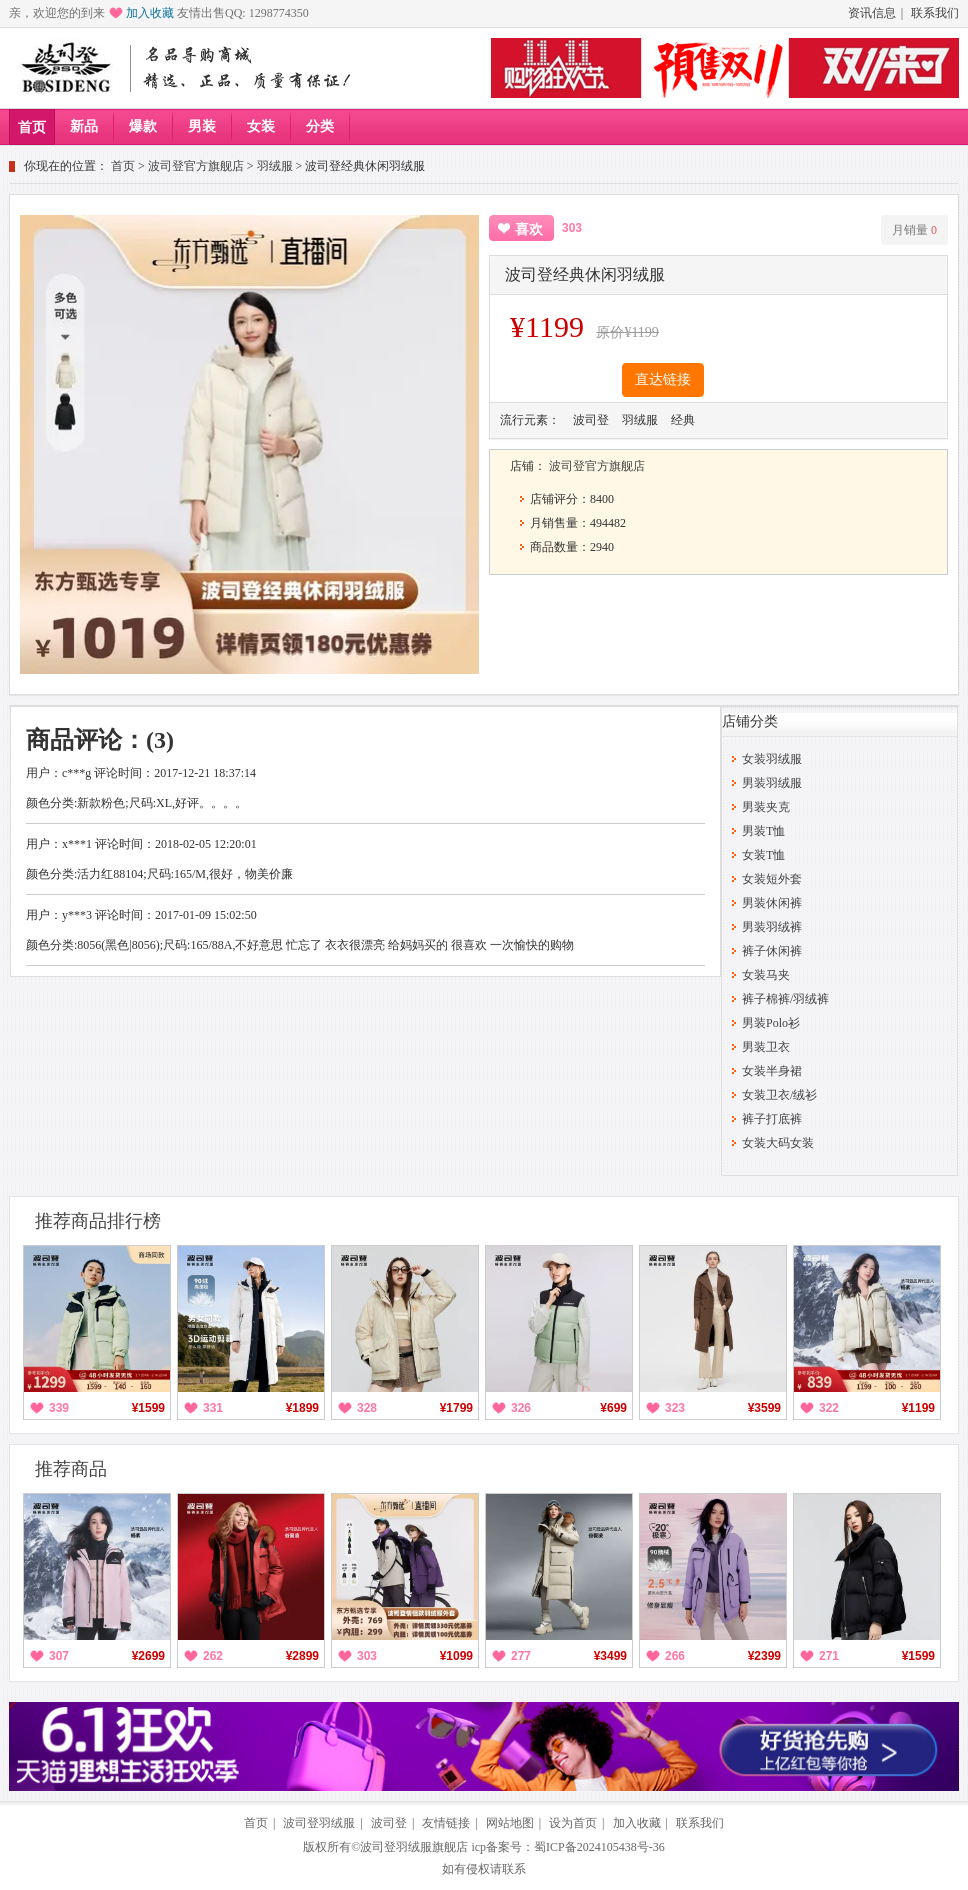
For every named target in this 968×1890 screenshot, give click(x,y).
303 (367, 1656)
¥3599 (764, 1408)
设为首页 (573, 1823)
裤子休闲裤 (772, 951)
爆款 (143, 126)
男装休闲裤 (772, 903)
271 (829, 1656)
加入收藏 (150, 13)
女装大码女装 (778, 1143)
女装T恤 (763, 855)
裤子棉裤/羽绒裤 (785, 999)
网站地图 (510, 1823)
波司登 (389, 1823)
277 (521, 1656)
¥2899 (302, 1656)
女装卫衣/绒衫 (779, 1095)
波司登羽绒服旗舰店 (414, 1847)
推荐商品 (71, 1469)
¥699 (613, 1408)
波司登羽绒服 (319, 1823)
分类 (320, 126)
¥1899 (302, 1408)
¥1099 (456, 1656)
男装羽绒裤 (772, 927)
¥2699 (148, 1656)
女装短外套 (772, 879)
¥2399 (764, 1656)
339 (59, 1408)
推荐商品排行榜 (98, 1221)
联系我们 (935, 13)
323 (675, 1408)
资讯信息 (872, 13)
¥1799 (456, 1408)
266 (675, 1656)
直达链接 (663, 379)
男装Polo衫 (771, 1023)
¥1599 (148, 1408)
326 (521, 1408)
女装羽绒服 (772, 759)
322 (829, 1408)
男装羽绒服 (772, 783)
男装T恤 (763, 831)
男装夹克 (766, 807)
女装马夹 (766, 975)
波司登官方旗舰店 (196, 166)
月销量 (914, 230)
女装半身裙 (772, 1071)
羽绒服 (275, 166)
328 (367, 1408)
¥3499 (610, 1656)
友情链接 (446, 1823)
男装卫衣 (766, 1047)
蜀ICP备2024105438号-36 (599, 1847)
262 (213, 1656)
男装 (202, 126)
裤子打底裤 (772, 1119)
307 (59, 1656)
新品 (84, 126)
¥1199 (918, 1408)
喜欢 (529, 229)
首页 (32, 127)
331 (213, 1408)
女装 (261, 126)
